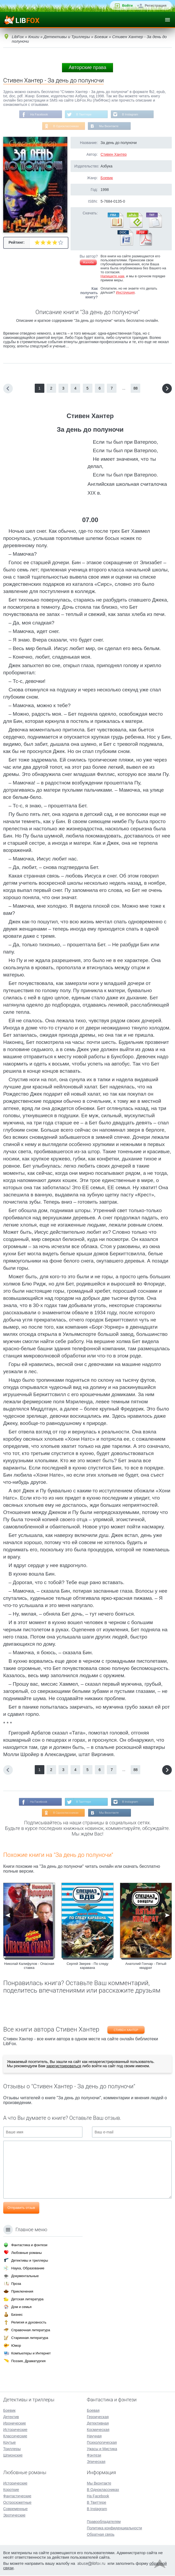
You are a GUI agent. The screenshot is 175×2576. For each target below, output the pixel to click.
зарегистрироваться (63, 2068)
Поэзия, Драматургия (28, 2361)
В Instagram (131, 115)
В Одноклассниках (65, 127)
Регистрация (155, 5)
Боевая (93, 2411)
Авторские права (87, 67)
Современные (15, 2509)
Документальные (25, 2276)
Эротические (14, 2516)
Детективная (98, 2424)
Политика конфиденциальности (114, 2528)
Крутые (9, 2443)
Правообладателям (103, 2522)
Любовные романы (26, 2253)
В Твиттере (84, 115)
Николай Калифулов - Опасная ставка (29, 1968)
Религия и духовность (28, 2323)
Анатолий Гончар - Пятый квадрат (145, 1968)
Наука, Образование (27, 2269)
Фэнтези (94, 2456)
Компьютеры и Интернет (31, 2354)
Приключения (22, 2292)
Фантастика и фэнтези (29, 2246)
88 (136, 389)
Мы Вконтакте (109, 127)
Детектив (11, 2417)
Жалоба (88, 263)
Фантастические (17, 2496)
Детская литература (27, 2300)
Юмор (16, 2346)
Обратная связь (100, 2535)
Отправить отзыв (21, 2210)
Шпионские (12, 2456)
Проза (16, 2284)
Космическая (98, 2430)
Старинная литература (29, 2338)
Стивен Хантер (113, 155)
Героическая (98, 2417)
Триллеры (12, 2449)
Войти (127, 5)
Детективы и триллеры (29, 2261)
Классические (15, 2436)
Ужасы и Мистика (102, 2449)
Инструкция (125, 293)
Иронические (14, 2424)
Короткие (11, 2490)
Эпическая (96, 2462)
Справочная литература (30, 2331)
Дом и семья (21, 2307)
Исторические (15, 2430)
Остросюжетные (17, 2503)
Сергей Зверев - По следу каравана (87, 1968)
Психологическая (102, 2443)
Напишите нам (112, 277)
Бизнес (17, 2315)
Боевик (106, 179)
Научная (94, 2436)
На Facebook (37, 115)
